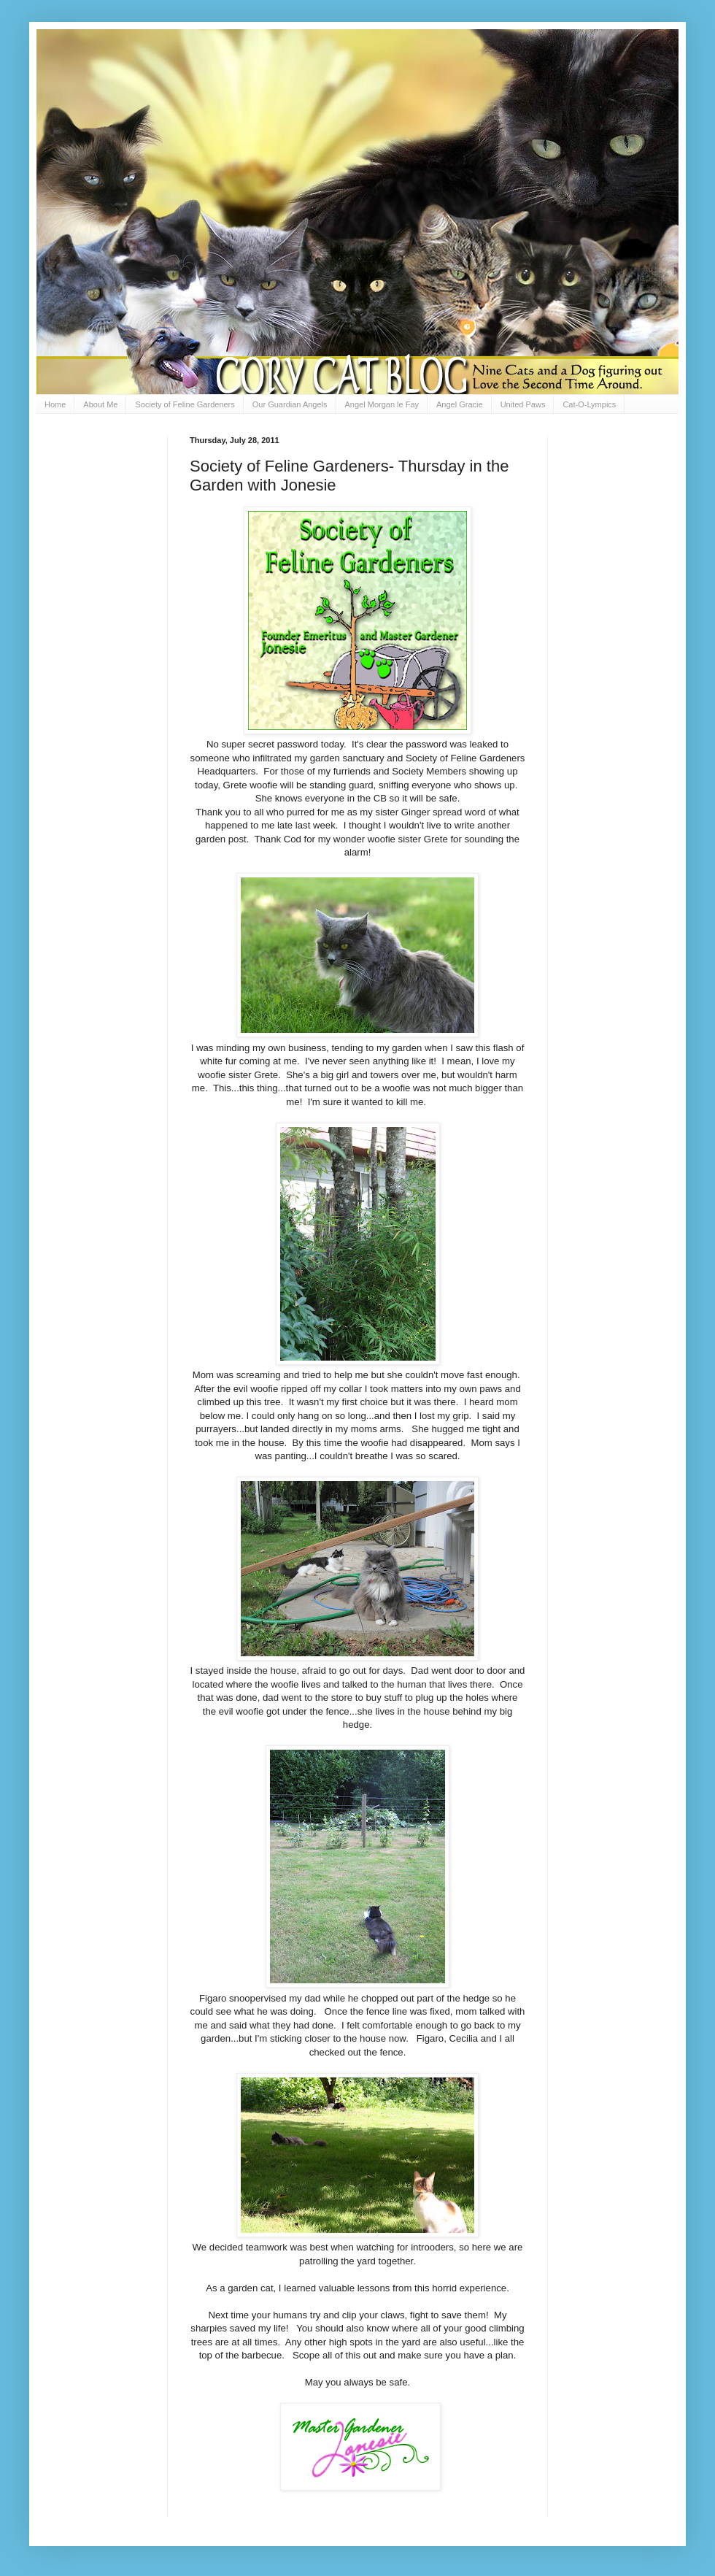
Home (55, 404)
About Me (100, 404)
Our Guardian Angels (290, 404)
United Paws (523, 404)
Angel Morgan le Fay (382, 404)
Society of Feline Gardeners (184, 404)
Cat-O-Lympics (589, 404)
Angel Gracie (459, 404)
